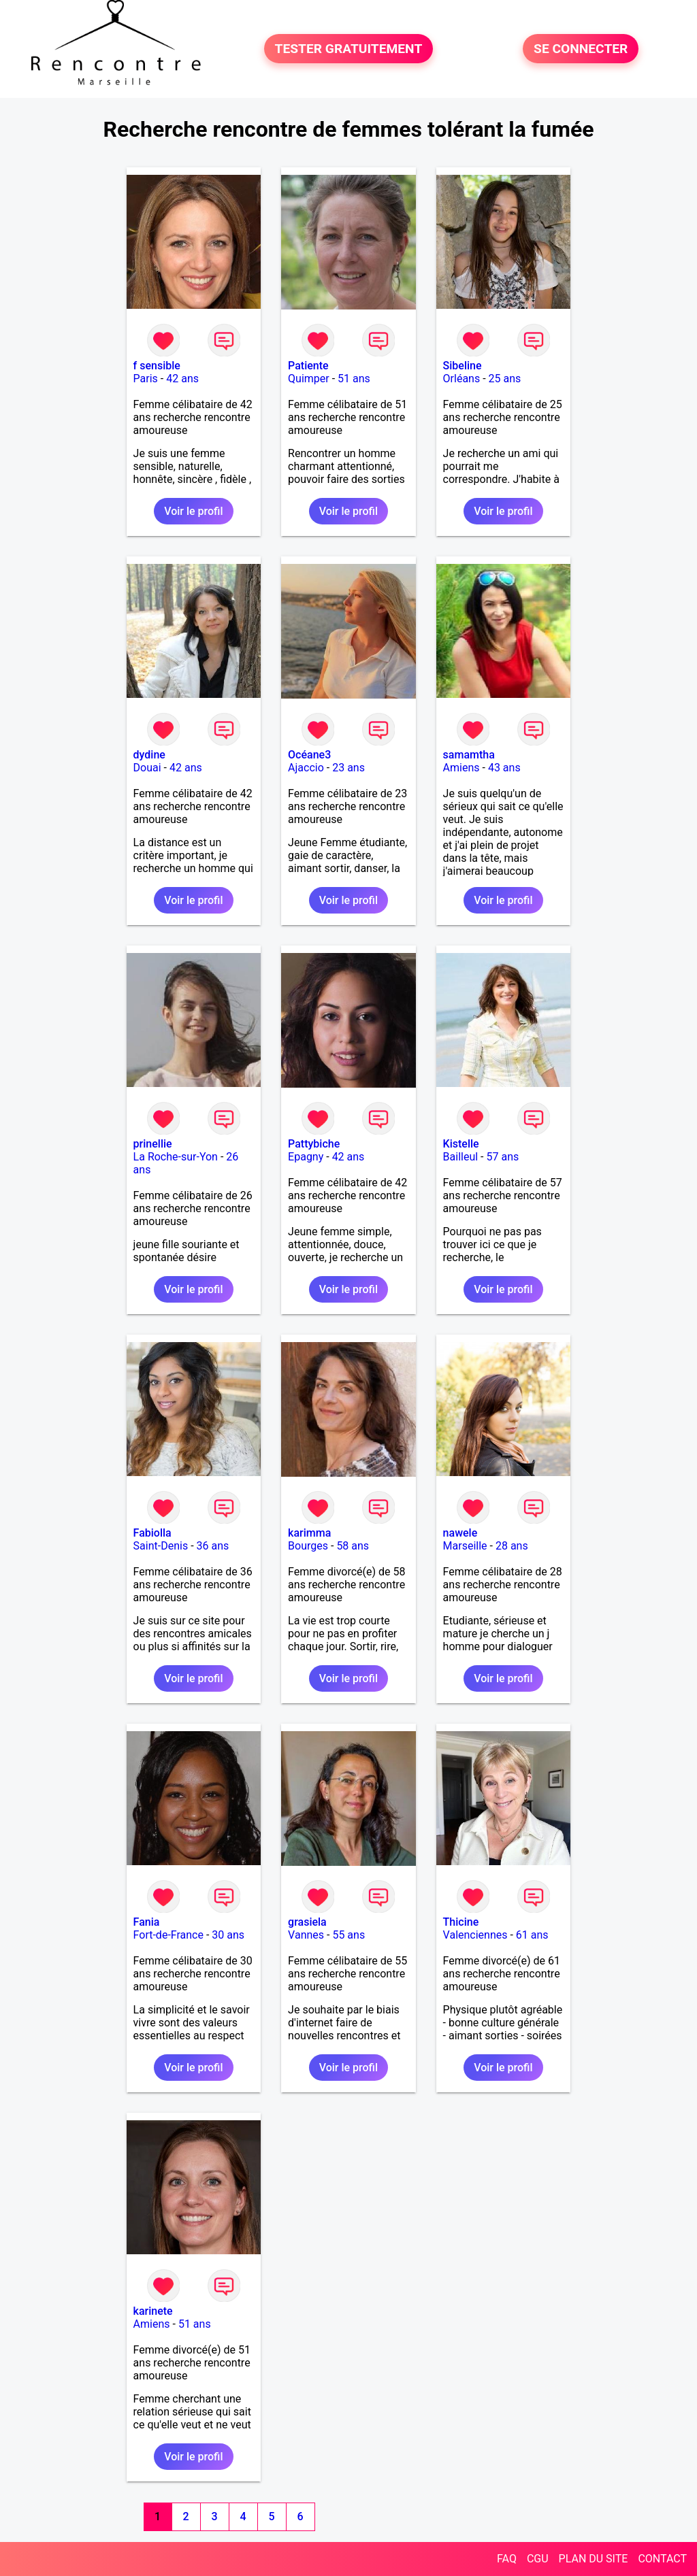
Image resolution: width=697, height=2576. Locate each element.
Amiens (461, 767)
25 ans (505, 378)
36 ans (213, 1545)
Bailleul (461, 1156)
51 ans (354, 378)
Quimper (308, 378)
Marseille (465, 1545)
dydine (149, 754)
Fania (146, 1922)
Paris (145, 378)
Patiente (308, 365)
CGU (538, 2558)
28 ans (512, 1545)
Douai (147, 767)
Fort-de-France (168, 1934)
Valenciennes (475, 1934)
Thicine (461, 1922)
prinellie (152, 1143)
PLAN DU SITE (593, 2558)
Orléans (462, 378)
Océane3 (309, 754)
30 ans (228, 1934)
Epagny (305, 1156)
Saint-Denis (161, 1545)
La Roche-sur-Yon (175, 1156)
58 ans (352, 1545)
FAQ (507, 2558)
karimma (309, 1532)
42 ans (182, 378)
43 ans (504, 767)
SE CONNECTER (581, 48)
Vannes (306, 1934)
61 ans (532, 1934)
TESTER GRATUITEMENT (349, 48)
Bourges (308, 1545)
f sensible (156, 365)
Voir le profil (193, 511)
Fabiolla (152, 1532)
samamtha (469, 754)
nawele (460, 1532)
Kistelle (461, 1143)
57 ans (503, 1156)
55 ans (348, 1934)
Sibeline (462, 365)
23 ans (348, 767)
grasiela (307, 1922)
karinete (153, 2311)
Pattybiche (314, 1143)
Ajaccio (306, 767)
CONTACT (662, 2558)
